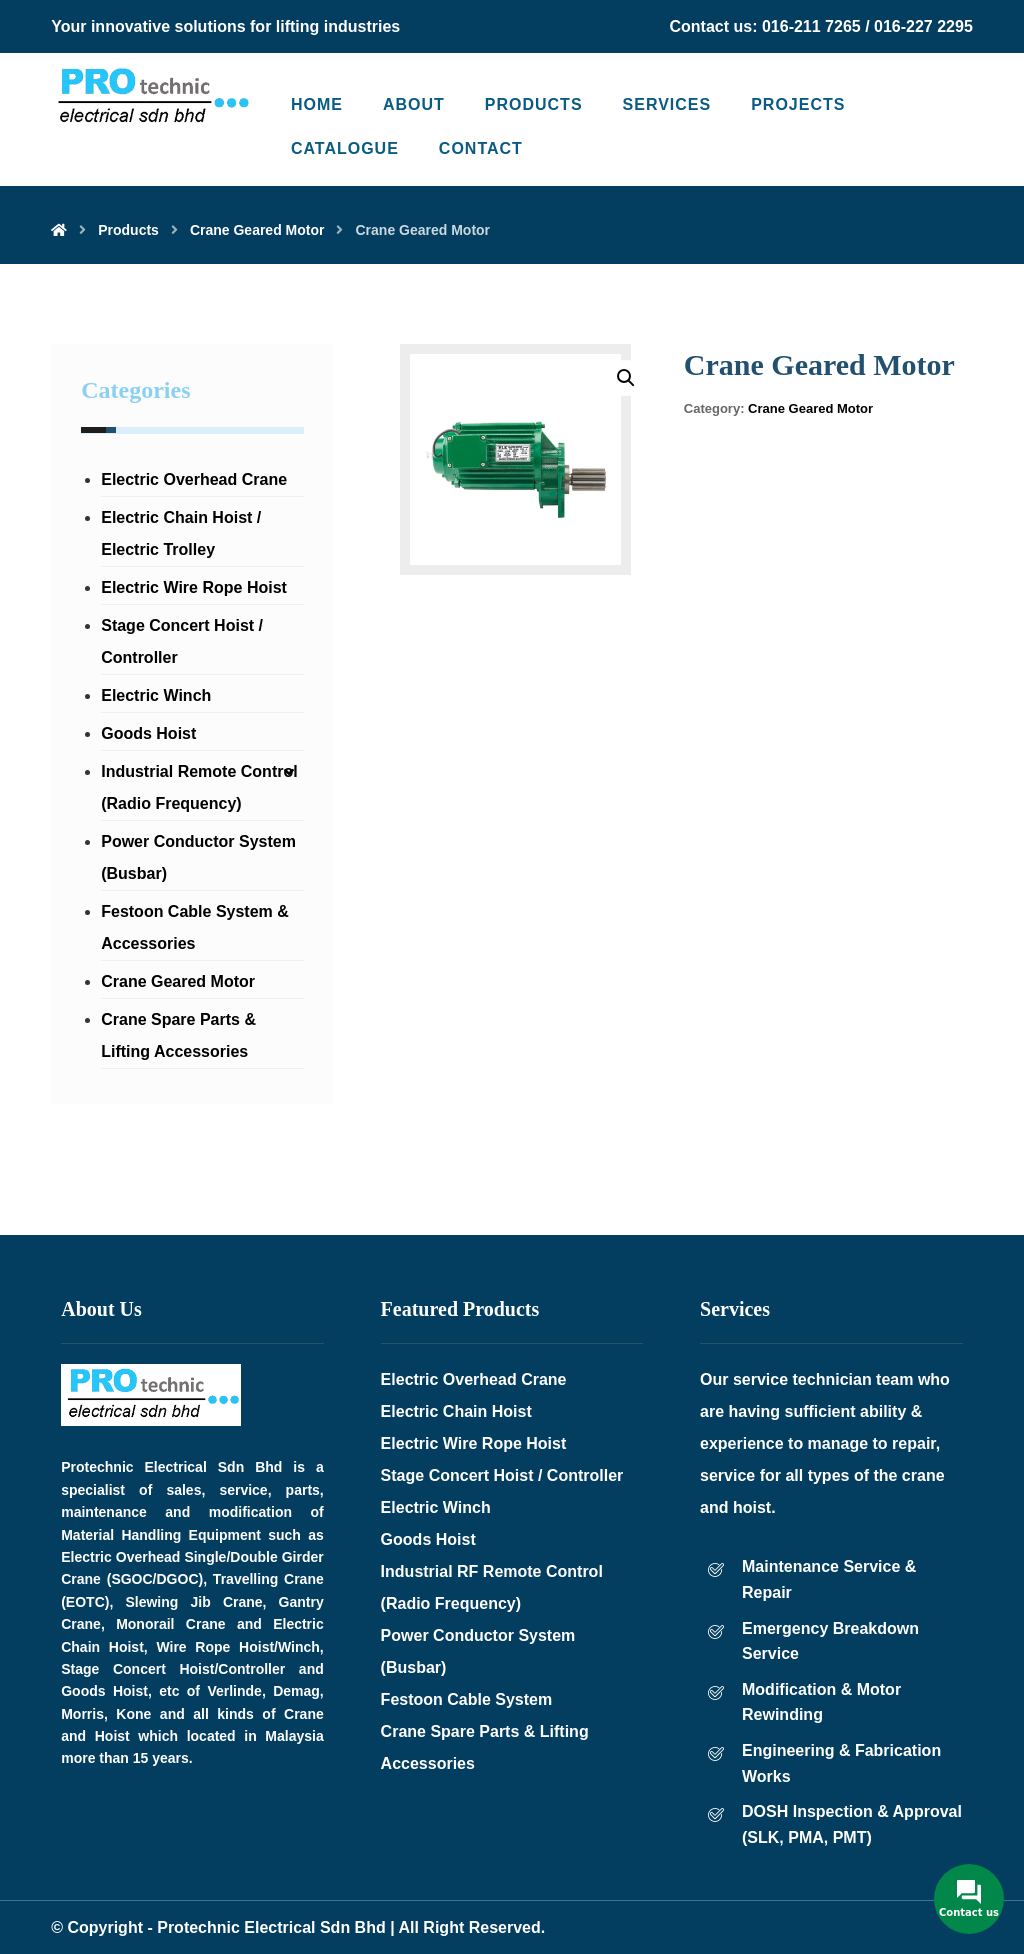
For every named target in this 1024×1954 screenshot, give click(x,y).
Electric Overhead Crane (194, 479)
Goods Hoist (148, 733)
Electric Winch (156, 695)
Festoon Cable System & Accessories (195, 927)
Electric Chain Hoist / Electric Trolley (181, 533)
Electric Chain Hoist (456, 1411)
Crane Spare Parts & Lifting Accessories (178, 1035)
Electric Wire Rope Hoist (194, 587)
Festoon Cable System (467, 1699)
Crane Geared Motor (810, 408)
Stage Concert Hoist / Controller (182, 641)
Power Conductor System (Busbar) (198, 857)
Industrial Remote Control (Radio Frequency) (199, 787)
